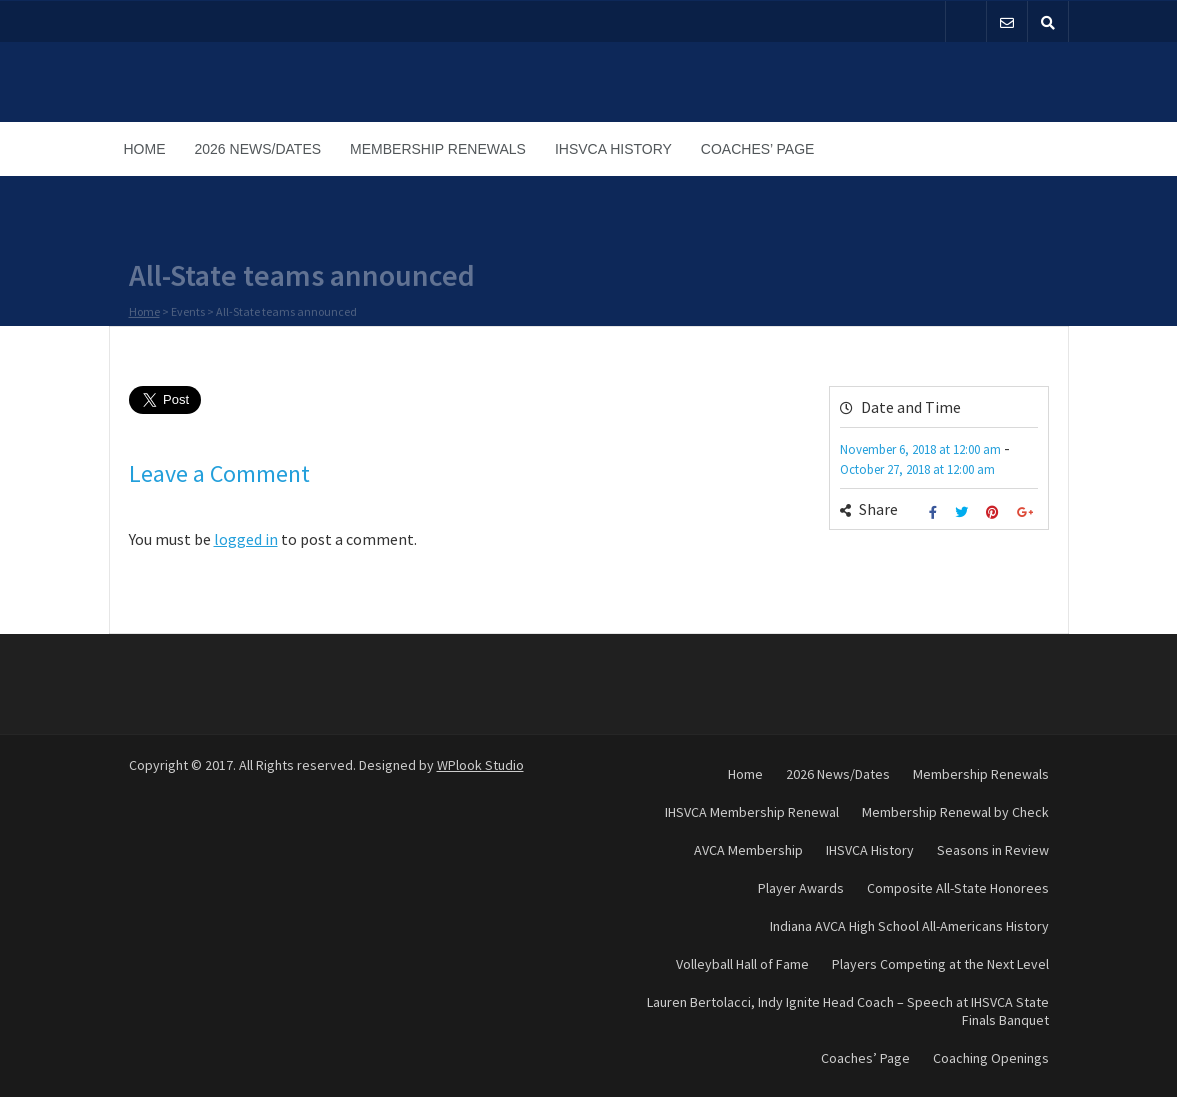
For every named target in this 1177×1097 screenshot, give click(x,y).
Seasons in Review (993, 850)
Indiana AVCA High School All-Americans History (909, 926)
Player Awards (801, 888)
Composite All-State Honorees (958, 888)
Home (145, 149)
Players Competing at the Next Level (940, 964)
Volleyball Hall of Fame (742, 964)
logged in (246, 539)
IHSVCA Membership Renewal (752, 812)
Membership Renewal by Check (955, 812)
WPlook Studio (480, 765)
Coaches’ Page (758, 149)
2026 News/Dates (258, 149)
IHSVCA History (613, 149)
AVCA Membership (748, 850)
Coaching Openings (991, 1058)
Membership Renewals (438, 149)
